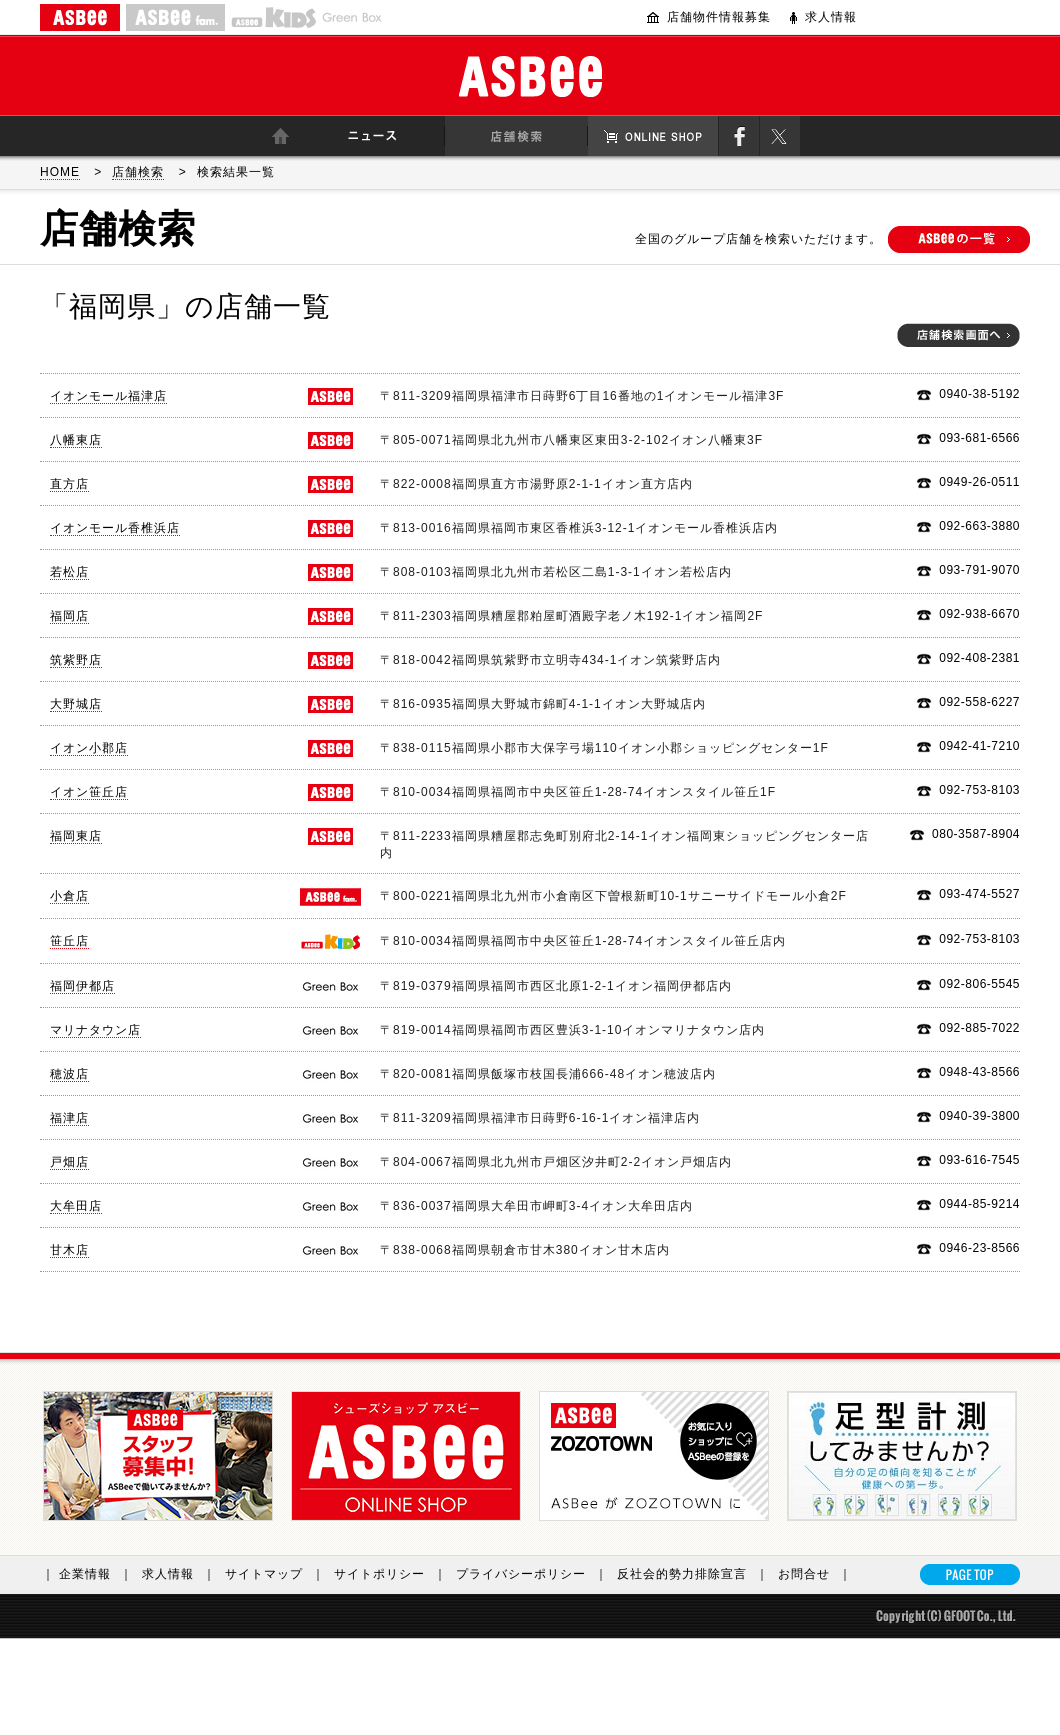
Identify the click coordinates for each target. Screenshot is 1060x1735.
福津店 (69, 1118)
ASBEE (80, 17)
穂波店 (69, 1074)
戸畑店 (69, 1162)
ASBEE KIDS (273, 17)
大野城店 (76, 704)
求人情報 (831, 17)
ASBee (530, 76)
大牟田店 (76, 1206)
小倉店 (69, 896)
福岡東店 (76, 836)
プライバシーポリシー (536, 1574)
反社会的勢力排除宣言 (697, 1574)
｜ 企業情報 (92, 1574)
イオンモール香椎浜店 (115, 528)
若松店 (69, 572)
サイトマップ (279, 1574)
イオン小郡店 (89, 748)
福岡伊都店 (82, 986)
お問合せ (819, 1574)
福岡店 (69, 616)
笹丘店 (69, 941)
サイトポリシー (395, 1574)
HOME (60, 172)
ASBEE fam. (175, 17)
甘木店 (69, 1250)
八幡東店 (76, 440)
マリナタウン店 (95, 1030)
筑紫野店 (76, 660)
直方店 (69, 484)
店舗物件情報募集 (719, 17)
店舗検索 (138, 172)
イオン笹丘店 (89, 792)
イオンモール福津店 (108, 396)
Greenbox (352, 17)
